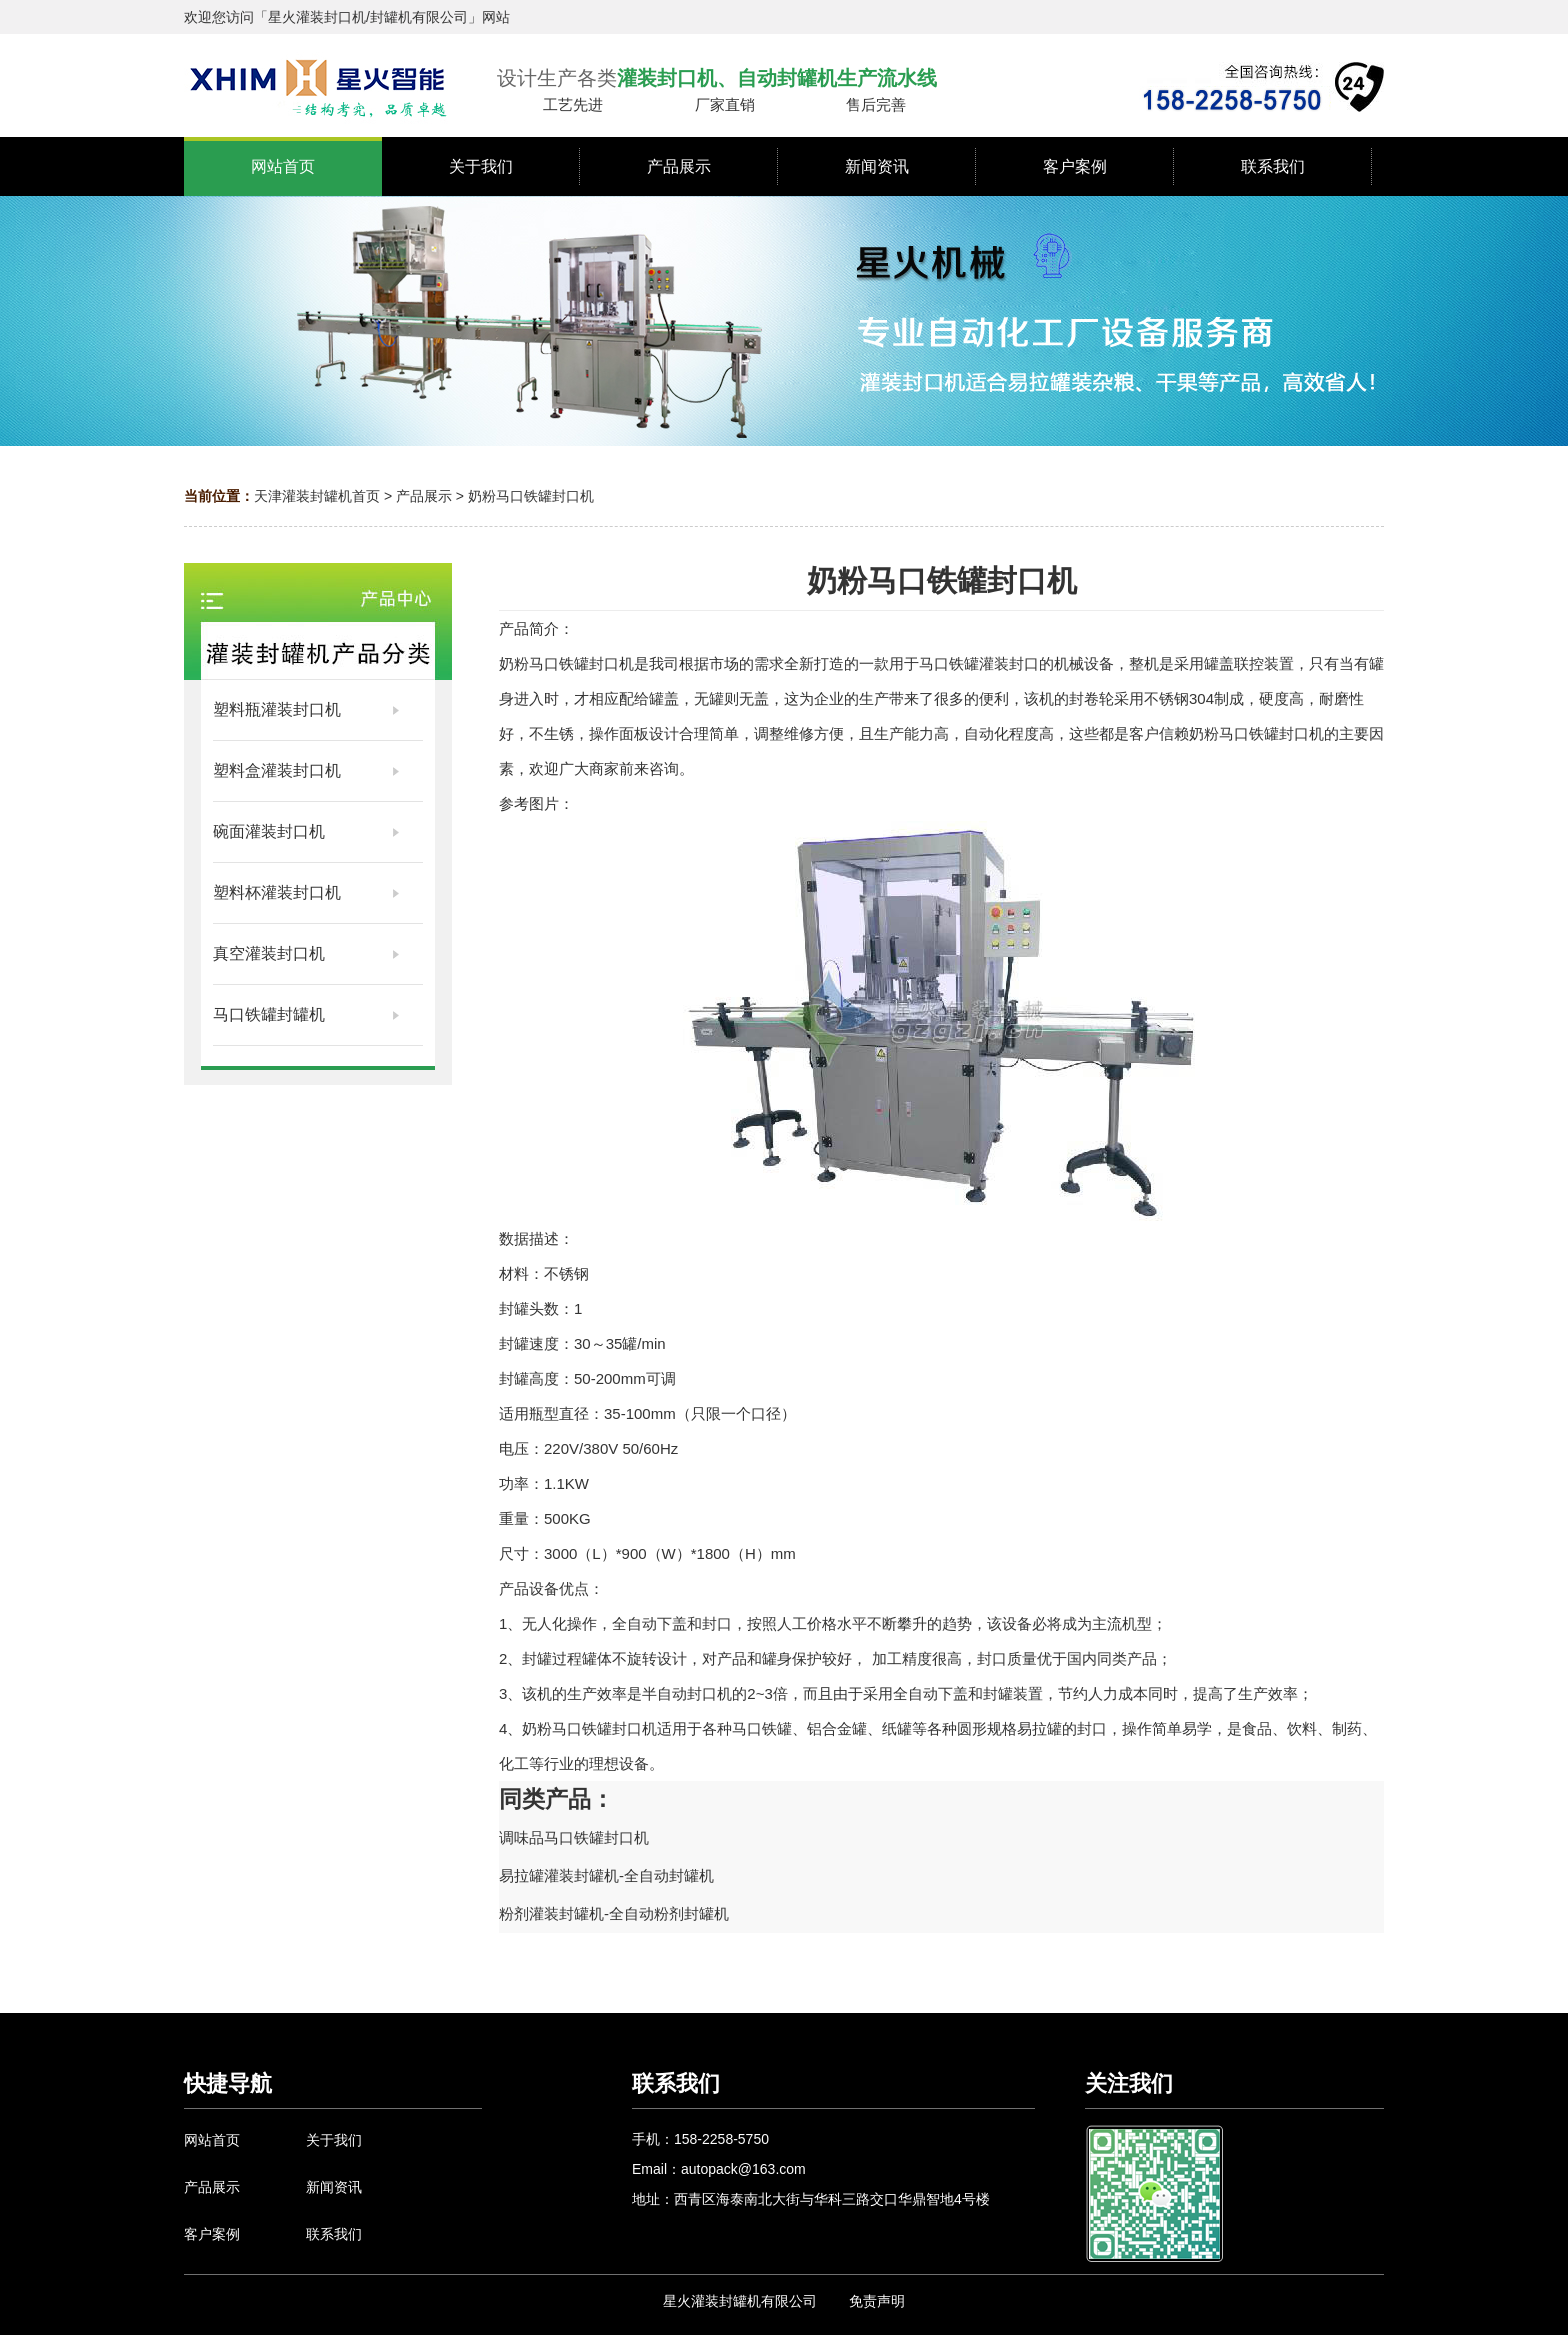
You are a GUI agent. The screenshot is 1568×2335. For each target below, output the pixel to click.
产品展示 (424, 496)
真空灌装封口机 (269, 953)
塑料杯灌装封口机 (277, 892)
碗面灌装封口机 (269, 831)
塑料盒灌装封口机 (277, 770)
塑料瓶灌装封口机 (277, 709)
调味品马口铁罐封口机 (574, 1837)
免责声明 (877, 2301)
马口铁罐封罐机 (269, 1014)
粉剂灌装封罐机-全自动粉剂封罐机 (614, 1913)
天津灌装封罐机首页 (317, 496)
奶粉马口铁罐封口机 (531, 496)
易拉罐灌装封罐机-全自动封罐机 (606, 1875)
